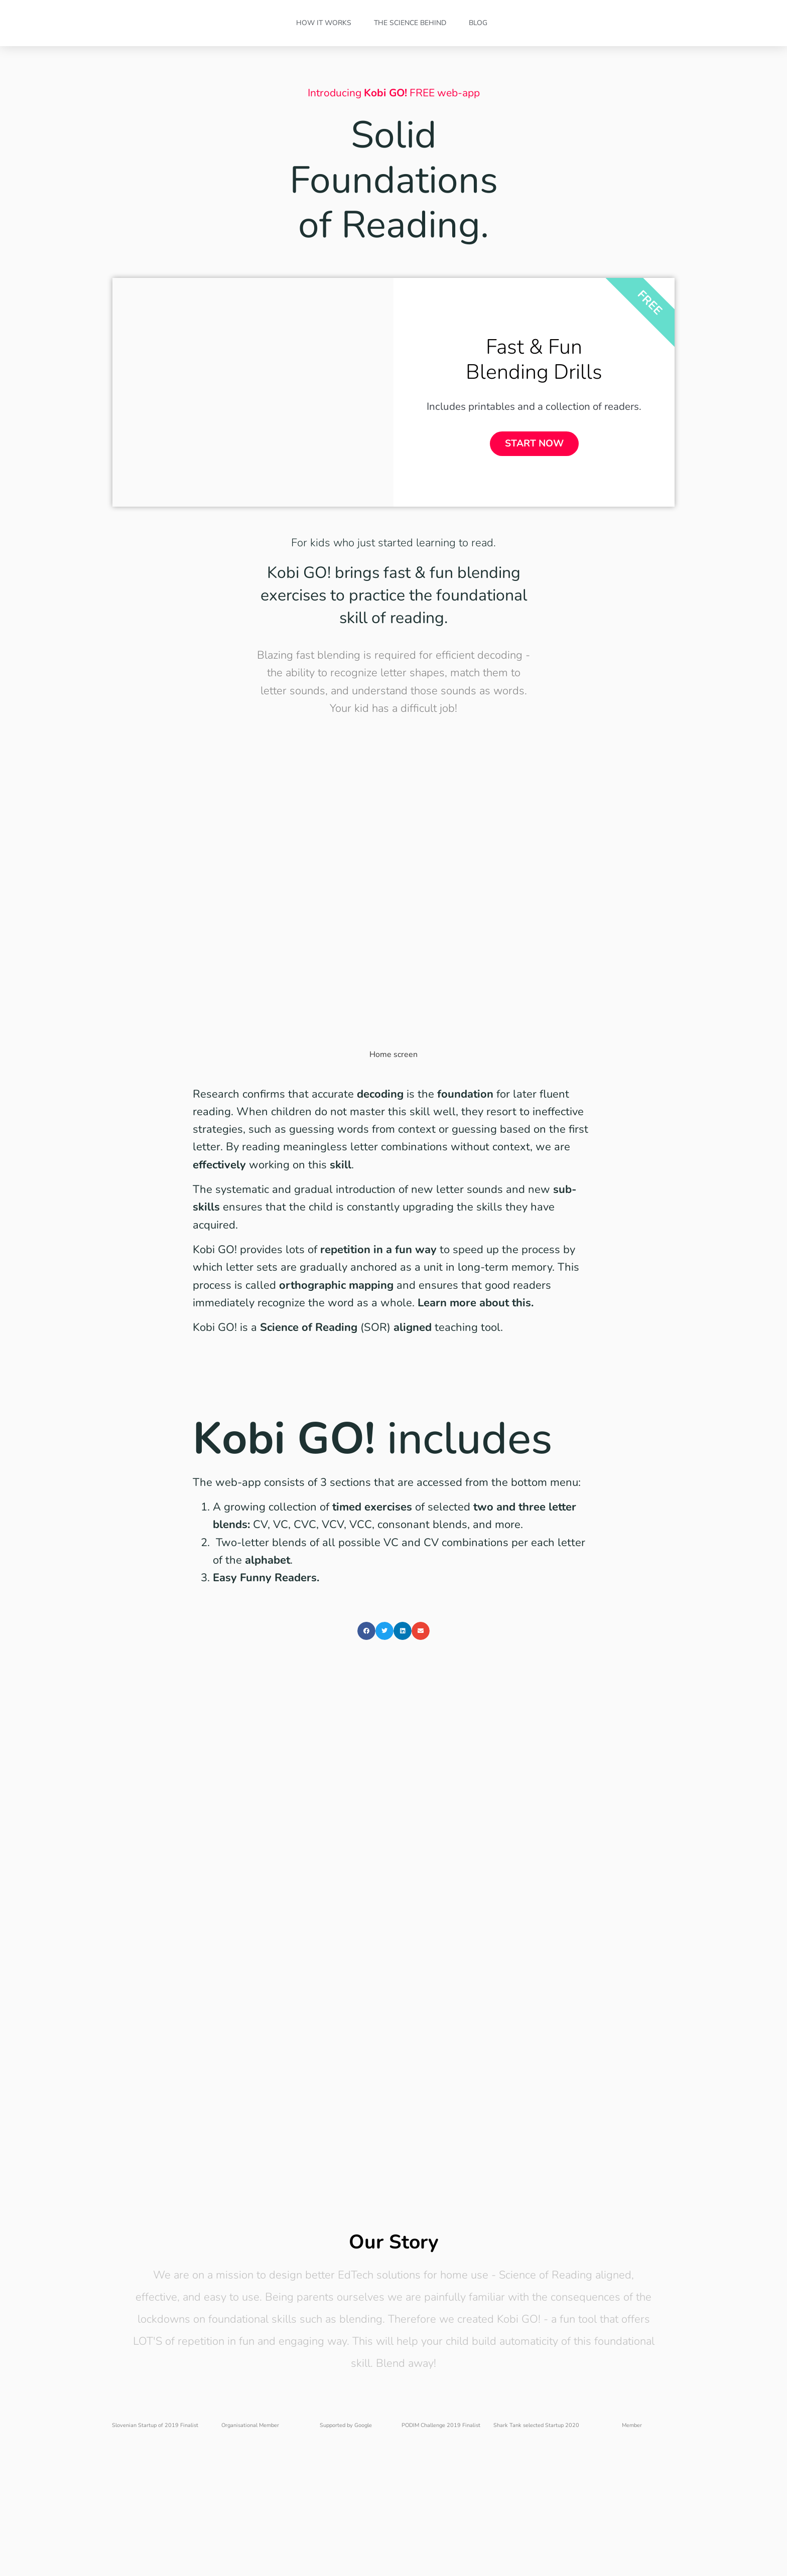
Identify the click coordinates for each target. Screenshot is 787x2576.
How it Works (323, 23)
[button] (366, 1661)
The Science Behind (410, 23)
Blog (478, 23)
